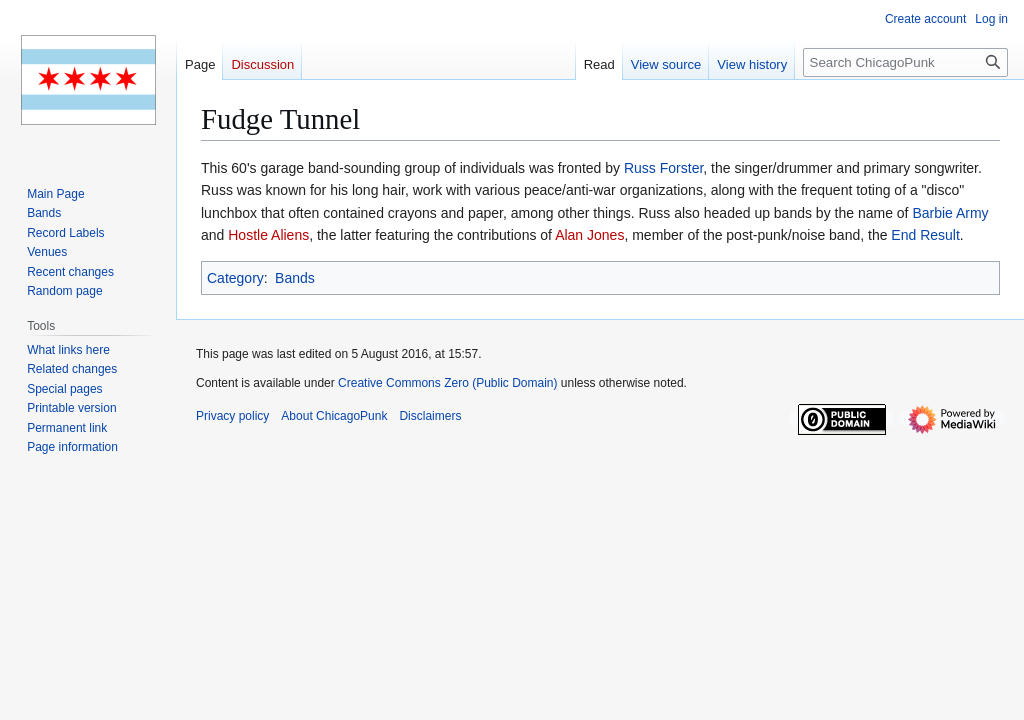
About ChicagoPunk (334, 416)
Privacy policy (232, 416)
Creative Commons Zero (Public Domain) (447, 383)
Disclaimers (430, 416)
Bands (295, 278)
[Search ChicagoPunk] (905, 62)
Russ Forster (663, 168)
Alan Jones (589, 235)
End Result (925, 235)
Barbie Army (950, 213)
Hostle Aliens (268, 235)
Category (235, 278)
